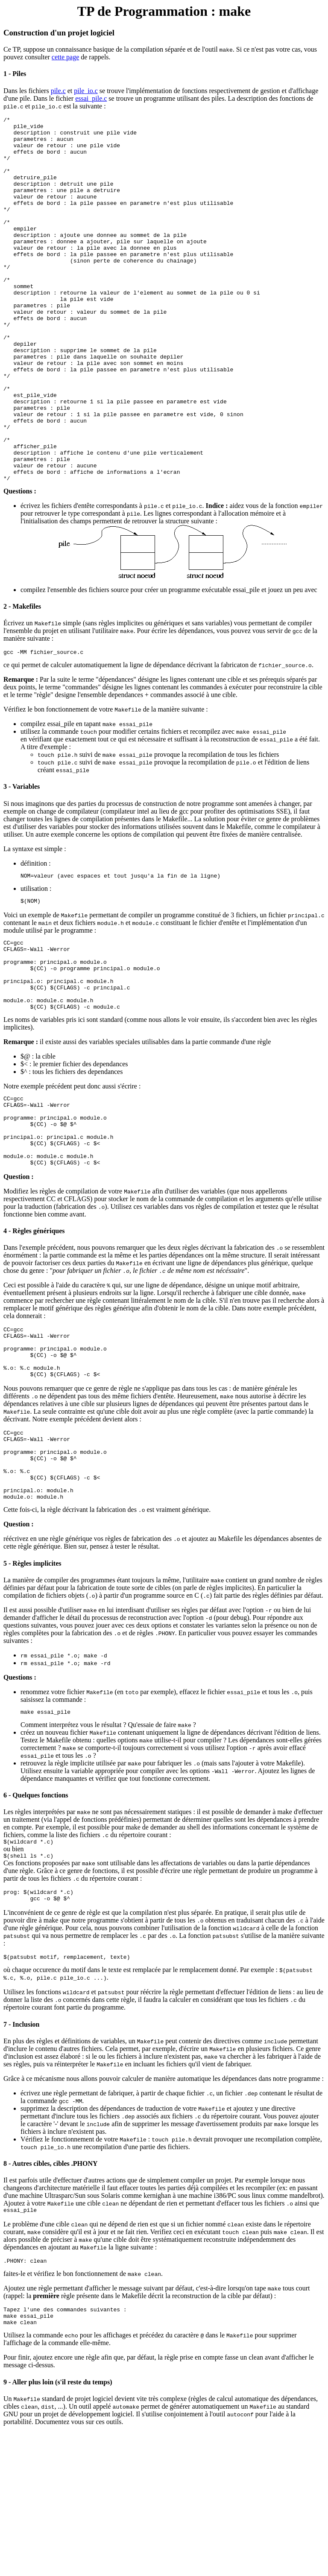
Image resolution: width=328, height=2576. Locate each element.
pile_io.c (86, 90)
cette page (65, 57)
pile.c (58, 90)
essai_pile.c (91, 98)
